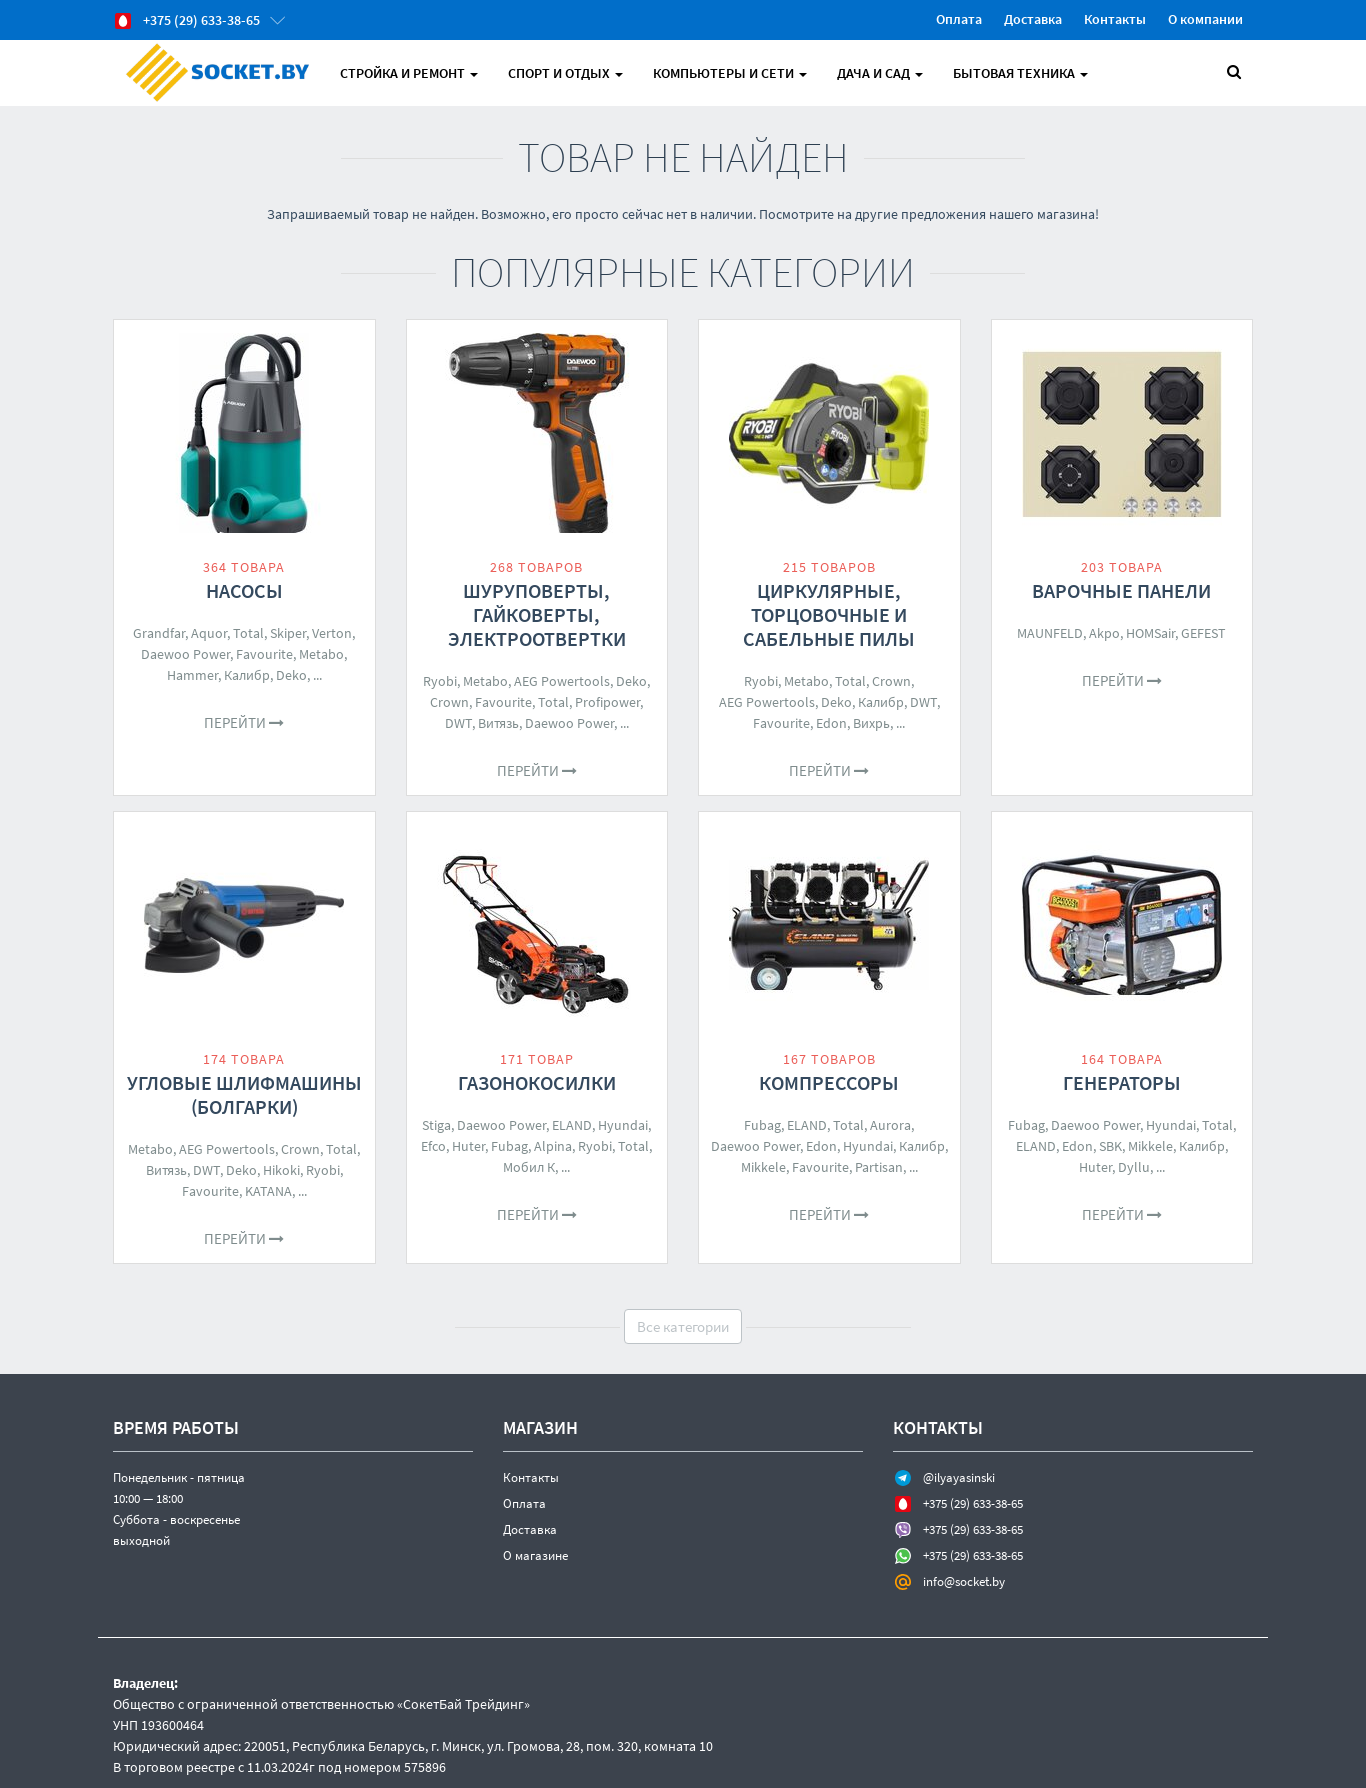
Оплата (959, 19)
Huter (468, 1146)
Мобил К (529, 1167)
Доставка (1033, 19)
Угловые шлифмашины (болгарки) (244, 1094)
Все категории (683, 1326)
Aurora (890, 1125)
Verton (332, 633)
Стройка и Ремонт (409, 73)
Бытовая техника (1020, 73)
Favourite (264, 654)
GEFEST (1203, 633)
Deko (291, 675)
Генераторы (1122, 1082)
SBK (1110, 1146)
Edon (831, 723)
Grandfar (159, 633)
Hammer (192, 675)
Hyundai (623, 1125)
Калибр (247, 675)
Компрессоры (829, 1082)
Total (248, 633)
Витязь (498, 723)
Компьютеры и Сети (730, 73)
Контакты (1115, 19)
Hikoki (281, 1170)
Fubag (509, 1146)
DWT (458, 723)
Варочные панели (1121, 590)
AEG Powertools (562, 681)
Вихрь (871, 723)
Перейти (244, 722)
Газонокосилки (537, 1082)
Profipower (607, 702)
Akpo (1104, 633)
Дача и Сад (880, 73)
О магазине (535, 1555)
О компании (1205, 19)
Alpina (553, 1146)
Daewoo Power (185, 654)
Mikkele (763, 1167)
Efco (433, 1146)
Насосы (244, 590)
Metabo (321, 654)
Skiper (288, 633)
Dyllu (1134, 1167)
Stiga (436, 1125)
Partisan (879, 1167)
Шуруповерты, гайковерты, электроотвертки (537, 614)
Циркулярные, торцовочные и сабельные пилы (829, 614)
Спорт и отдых (565, 73)
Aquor (209, 633)
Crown (449, 702)
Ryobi (440, 681)
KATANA (268, 1191)
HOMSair (1150, 633)
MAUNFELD (1050, 633)
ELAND (572, 1125)
